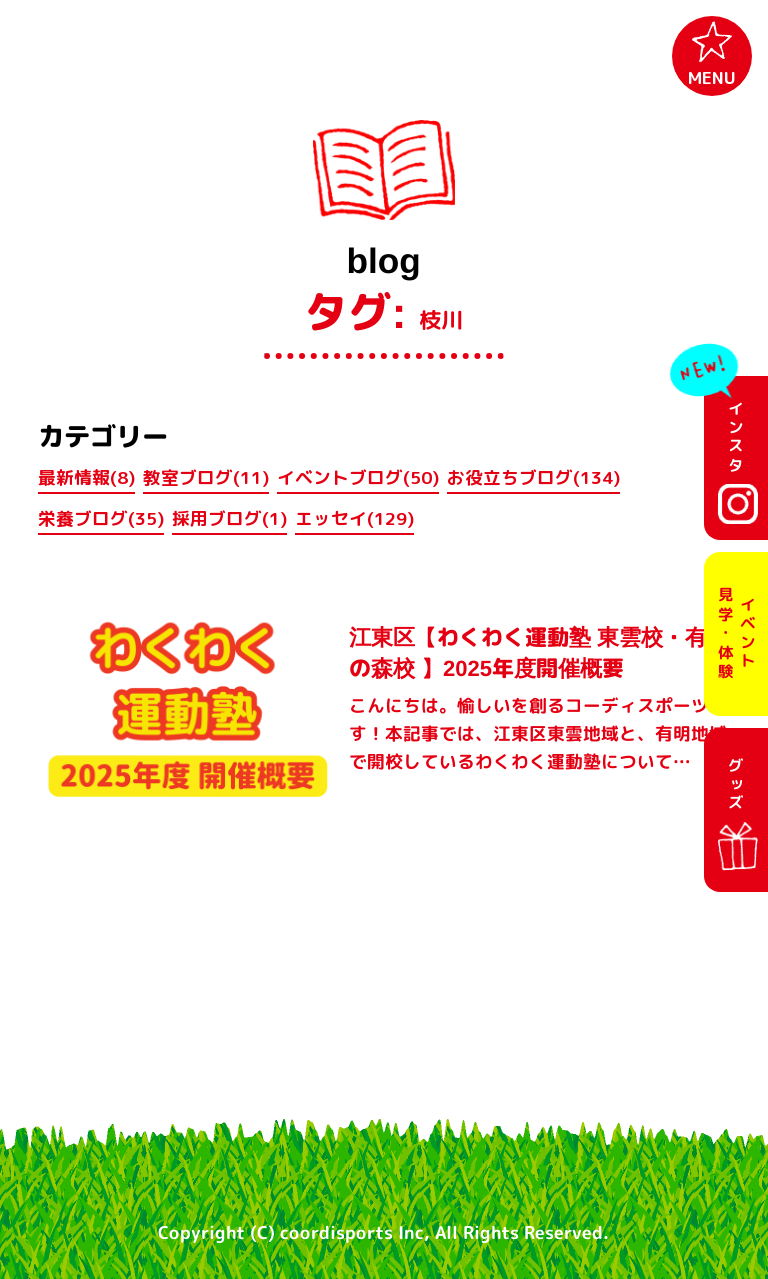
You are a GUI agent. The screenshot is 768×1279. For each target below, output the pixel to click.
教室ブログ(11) (206, 477)
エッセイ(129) (354, 518)
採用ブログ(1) (229, 518)
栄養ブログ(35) (101, 518)
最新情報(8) (86, 477)
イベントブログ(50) (358, 477)
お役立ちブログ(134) (533, 477)
